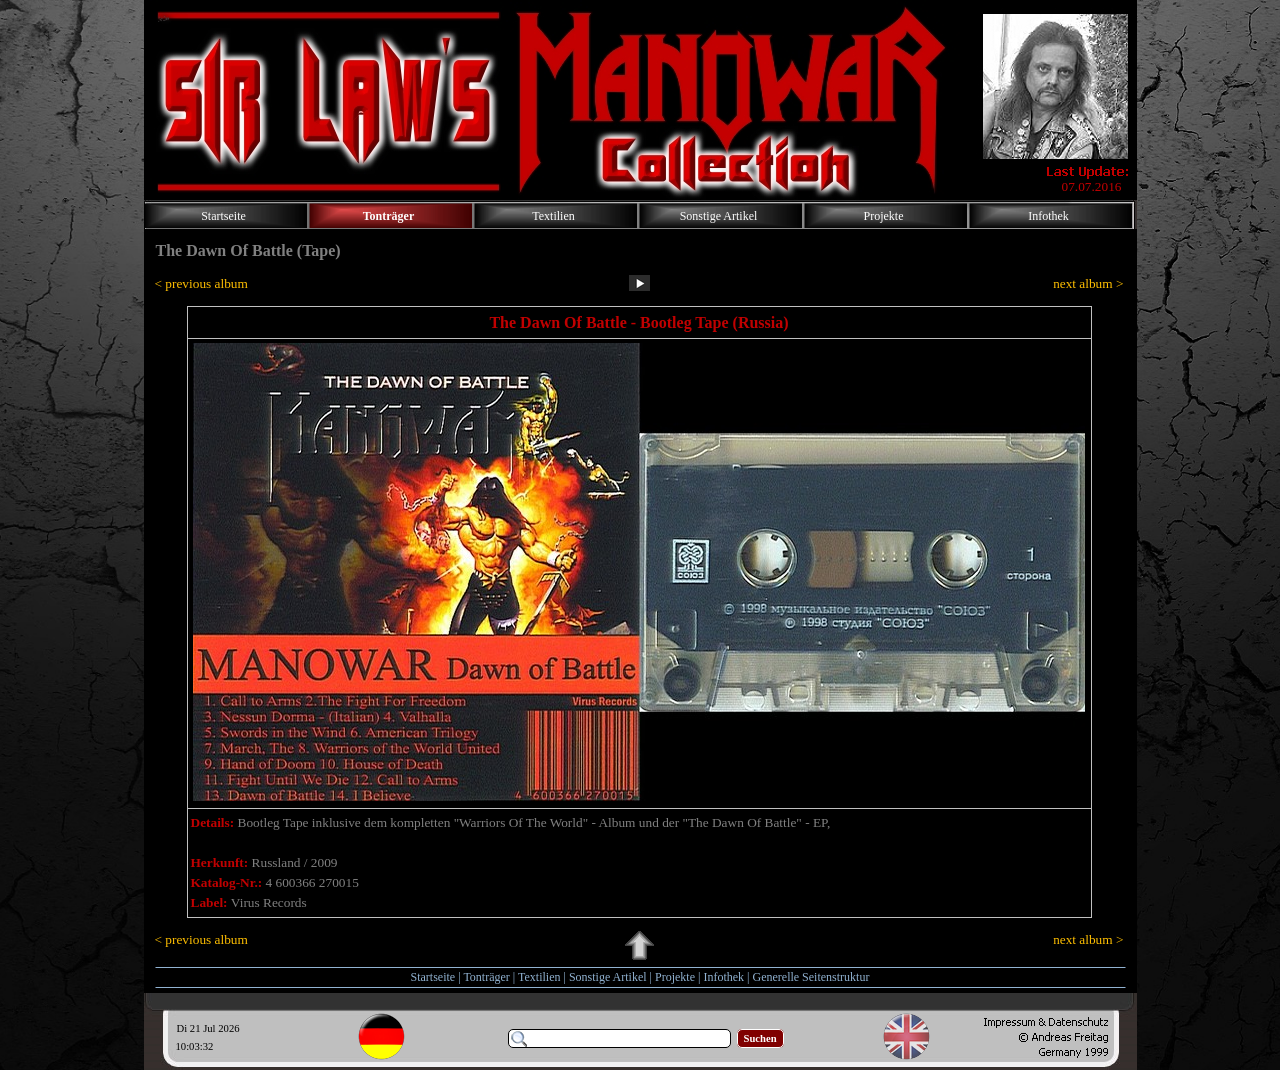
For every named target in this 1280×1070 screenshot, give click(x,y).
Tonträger (486, 977)
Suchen (760, 1038)
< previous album (201, 283)
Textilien (539, 977)
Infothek (723, 977)
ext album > (1088, 283)
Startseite (433, 977)
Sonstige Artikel (608, 977)
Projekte (675, 977)
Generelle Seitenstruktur (810, 977)
